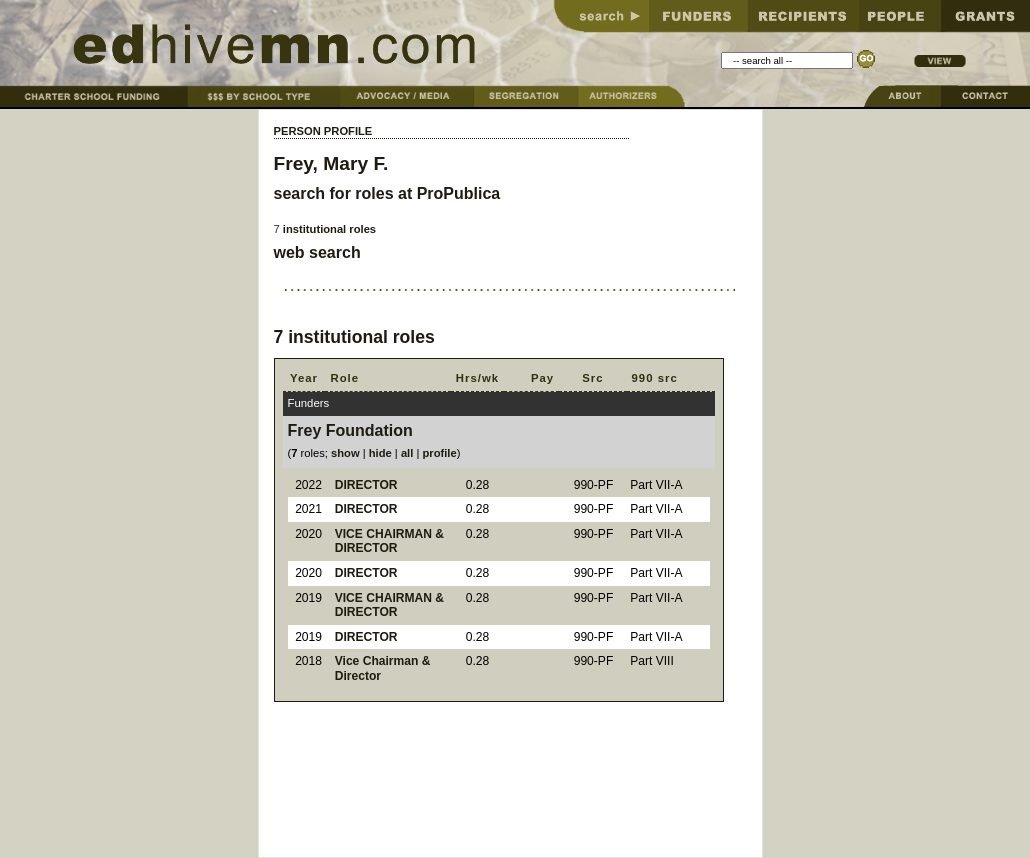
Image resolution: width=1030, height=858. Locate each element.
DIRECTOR (366, 485)
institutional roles (329, 229)
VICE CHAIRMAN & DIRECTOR (389, 541)
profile (439, 453)
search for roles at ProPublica (387, 193)
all (407, 453)
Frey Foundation (350, 430)
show (345, 453)
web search (317, 252)
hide (380, 453)
